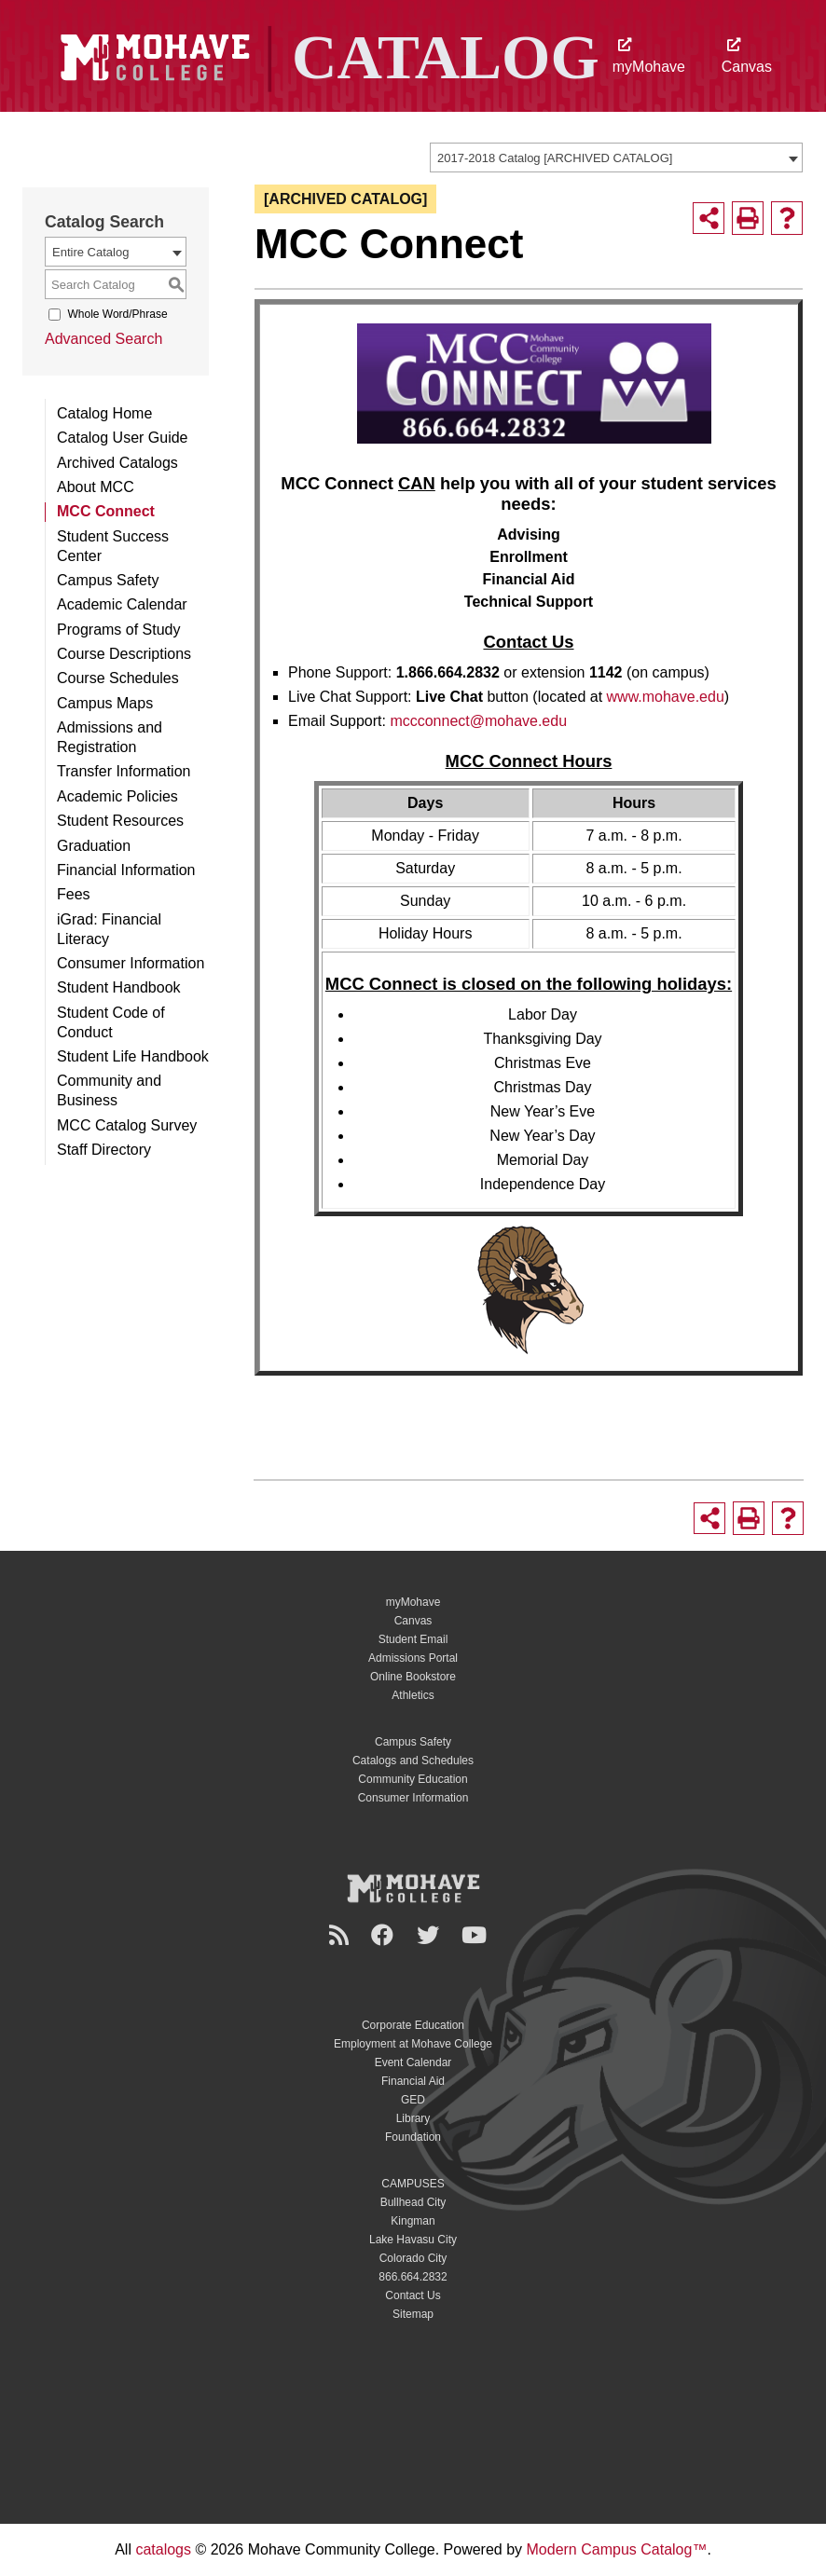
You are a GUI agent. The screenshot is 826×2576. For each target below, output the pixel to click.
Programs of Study (119, 629)
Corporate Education (413, 2025)
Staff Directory (104, 1150)
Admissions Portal (413, 1658)
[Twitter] (431, 1935)
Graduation (94, 846)
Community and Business (109, 1090)
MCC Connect (106, 511)
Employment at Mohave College (413, 2043)
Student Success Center (113, 546)
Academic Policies (117, 796)
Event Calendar (413, 2062)
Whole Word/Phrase (117, 314)
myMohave (649, 56)
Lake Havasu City (413, 2239)
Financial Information (126, 870)
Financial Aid (413, 2081)
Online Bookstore (413, 1676)
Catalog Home (104, 413)
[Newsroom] (341, 1935)
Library (413, 2118)
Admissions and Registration (109, 737)
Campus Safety (107, 580)
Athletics (413, 1695)
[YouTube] (476, 1935)
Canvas (747, 56)
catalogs (163, 2549)
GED (413, 2099)
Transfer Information (123, 771)
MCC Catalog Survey (127, 1125)
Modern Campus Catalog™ (617, 2549)
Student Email (413, 1639)
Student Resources (120, 821)
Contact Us (412, 2295)
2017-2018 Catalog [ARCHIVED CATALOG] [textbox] (554, 158)
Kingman (412, 2220)
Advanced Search (103, 339)
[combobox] (616, 157)
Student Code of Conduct (111, 1022)
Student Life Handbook (133, 1056)
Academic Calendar (122, 604)
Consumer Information (130, 963)
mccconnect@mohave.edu (478, 721)
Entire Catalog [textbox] (90, 252)
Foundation (413, 2137)
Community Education (412, 1779)
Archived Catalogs (117, 463)
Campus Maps (105, 703)
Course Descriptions (124, 654)
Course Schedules (118, 678)
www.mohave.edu (665, 697)
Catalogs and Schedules (413, 1760)
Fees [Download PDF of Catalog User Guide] (73, 894)
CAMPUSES (412, 2183)
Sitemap (413, 2314)
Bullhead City (413, 2202)
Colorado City (413, 2258)
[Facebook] (385, 1935)
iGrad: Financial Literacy (109, 929)
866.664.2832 (413, 2276)
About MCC (95, 487)
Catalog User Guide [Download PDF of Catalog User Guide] (122, 437)
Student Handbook (119, 987)
